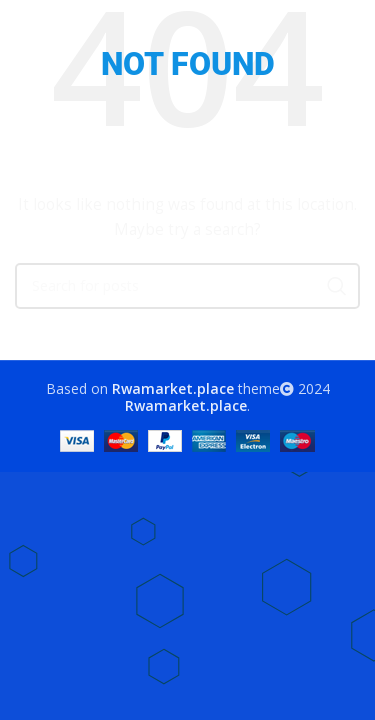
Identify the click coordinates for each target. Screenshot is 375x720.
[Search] (350, 30)
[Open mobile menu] (25, 30)
